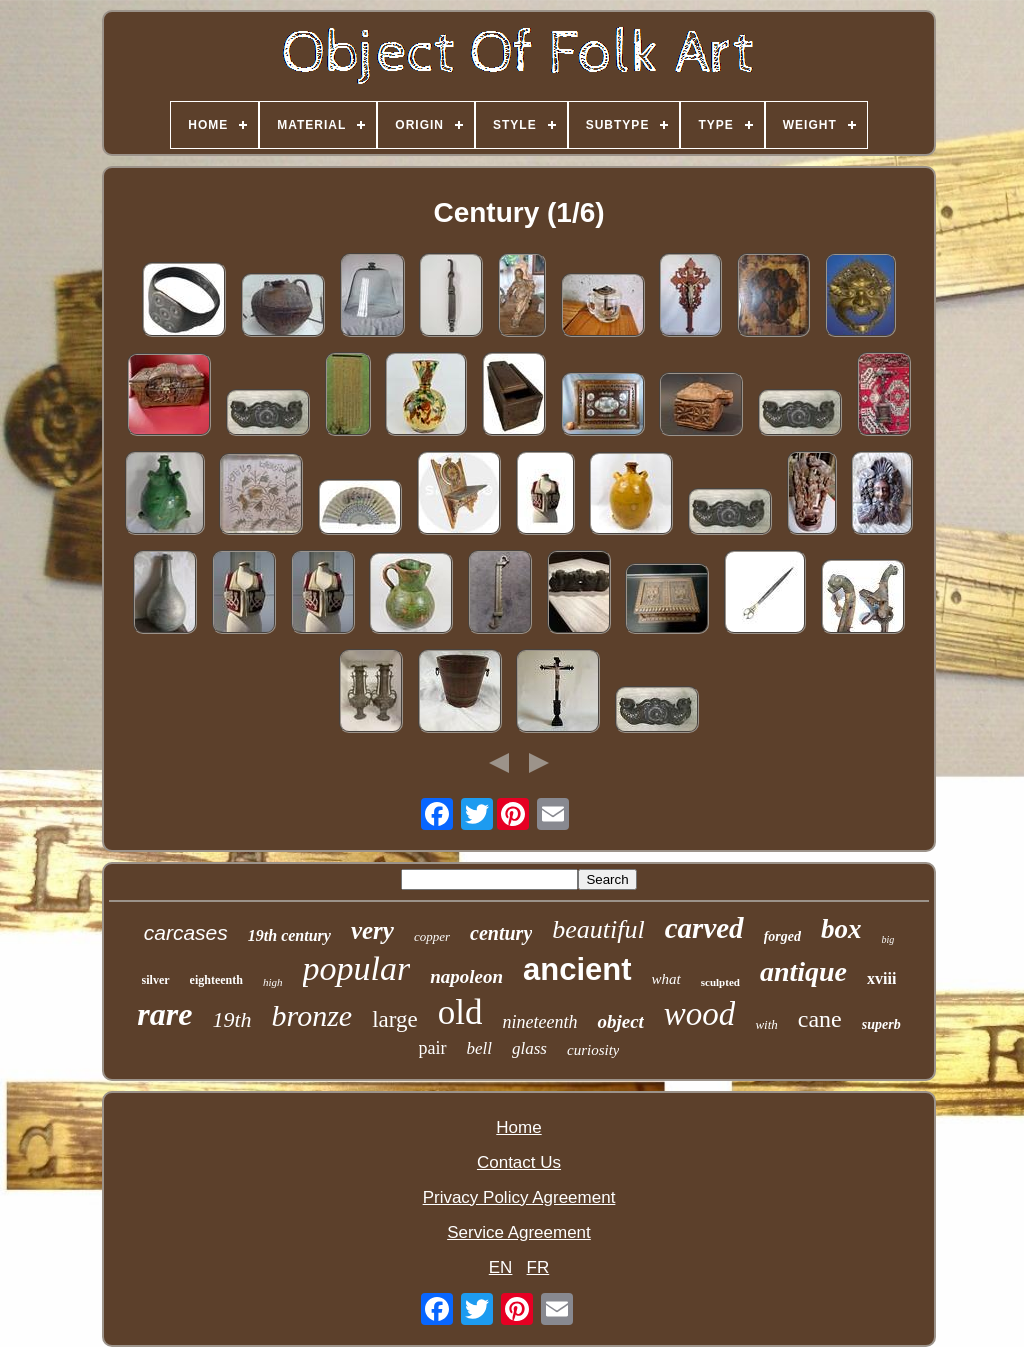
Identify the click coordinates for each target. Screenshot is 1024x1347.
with (766, 1024)
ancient (577, 969)
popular (357, 968)
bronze (312, 1015)
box (841, 929)
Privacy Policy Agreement (519, 1197)
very (372, 930)
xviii (881, 978)
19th (231, 1019)
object (620, 1021)
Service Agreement (519, 1232)
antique (803, 971)
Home (518, 1127)
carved (704, 928)
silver (156, 980)
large (395, 1019)
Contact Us (519, 1162)
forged (782, 936)
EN (501, 1267)
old (460, 1012)
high (273, 982)
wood (700, 1014)
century (501, 933)
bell (480, 1048)
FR (538, 1267)
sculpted (720, 982)
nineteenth (539, 1022)
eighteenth (216, 980)
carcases (186, 932)
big (887, 939)
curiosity (593, 1050)
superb (881, 1024)
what (666, 979)
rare (164, 1014)
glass (529, 1048)
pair (433, 1048)
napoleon (466, 976)
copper (432, 936)
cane (820, 1019)
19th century (289, 935)
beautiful (598, 929)
